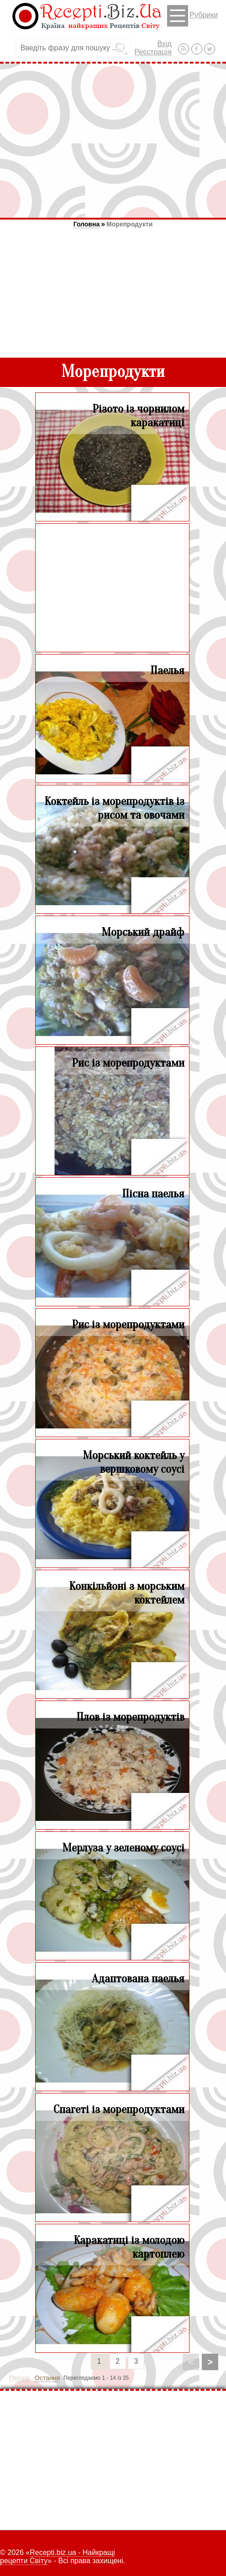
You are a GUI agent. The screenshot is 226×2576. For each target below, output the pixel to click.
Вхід (164, 44)
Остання (47, 2378)
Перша (19, 2378)
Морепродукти (129, 224)
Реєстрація (153, 52)
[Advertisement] (113, 140)
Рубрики (192, 16)
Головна (87, 224)
